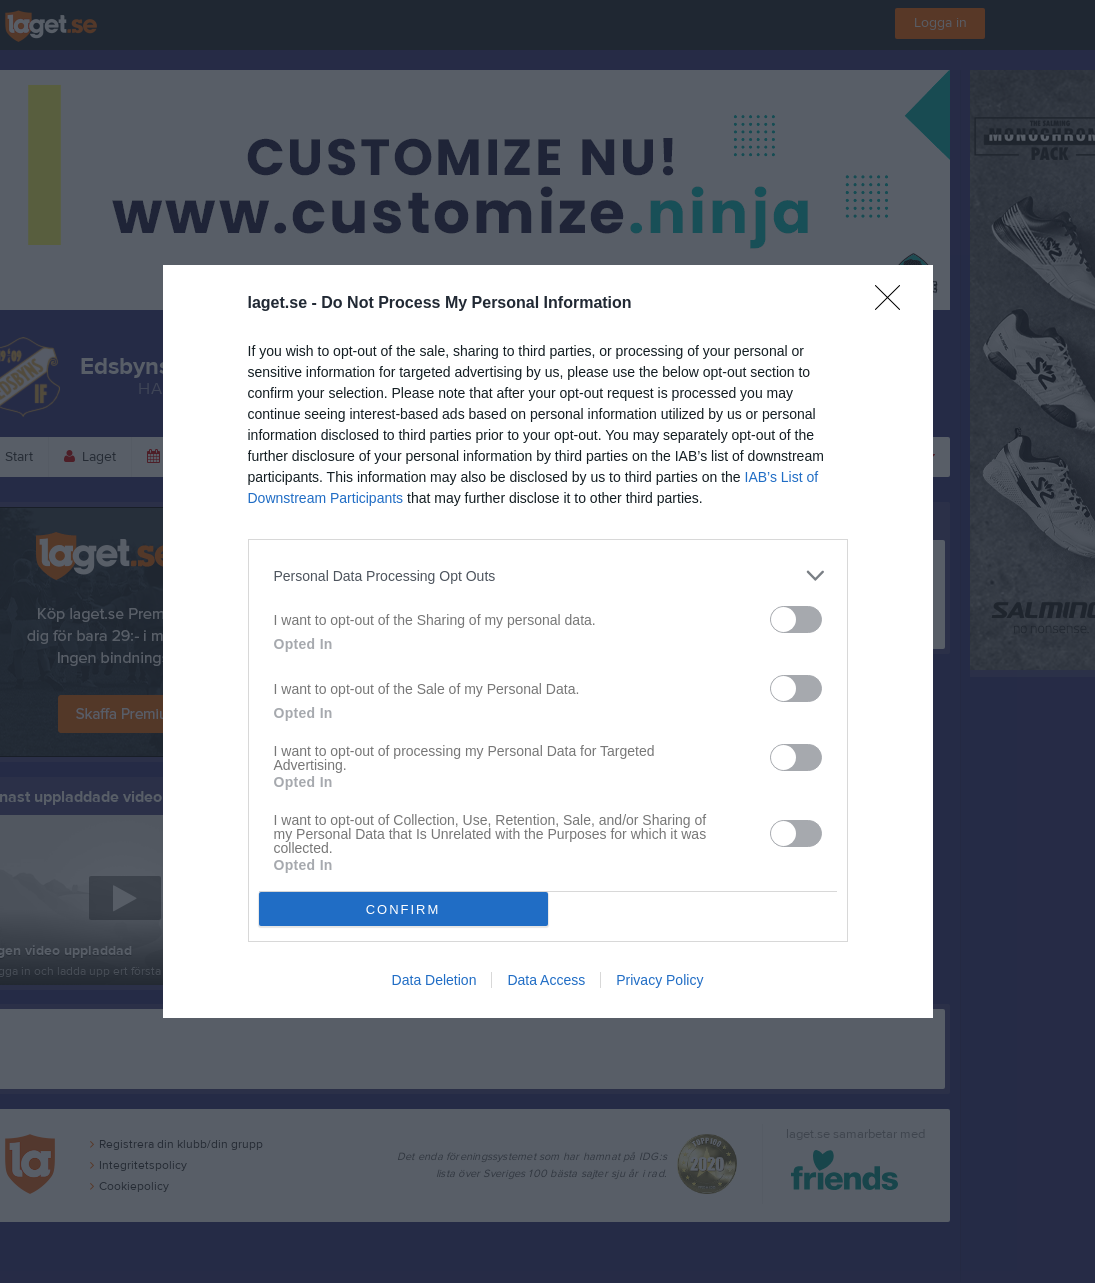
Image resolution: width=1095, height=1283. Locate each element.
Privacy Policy (659, 980)
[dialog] (548, 641)
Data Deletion (434, 980)
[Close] (894, 304)
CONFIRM (403, 909)
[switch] (796, 619)
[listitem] (548, 575)
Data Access (546, 980)
